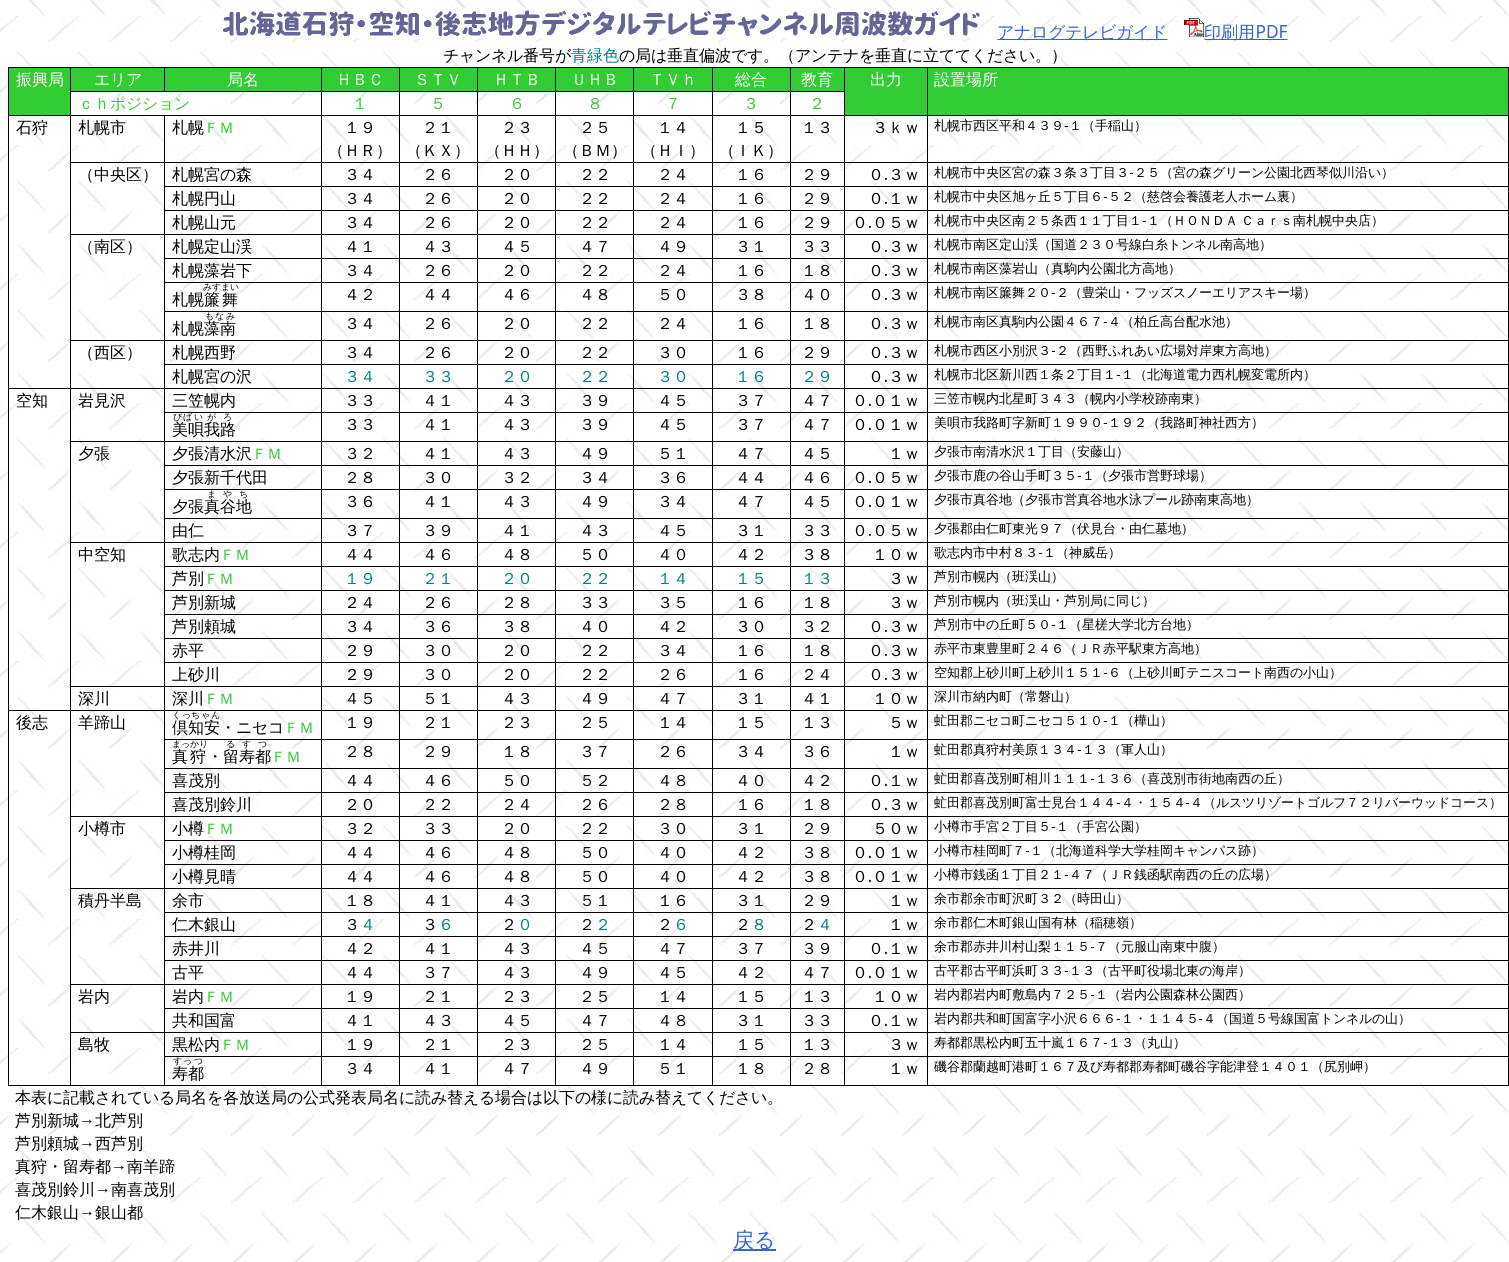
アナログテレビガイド (1082, 31)
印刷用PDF (1235, 31)
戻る (754, 1238)
